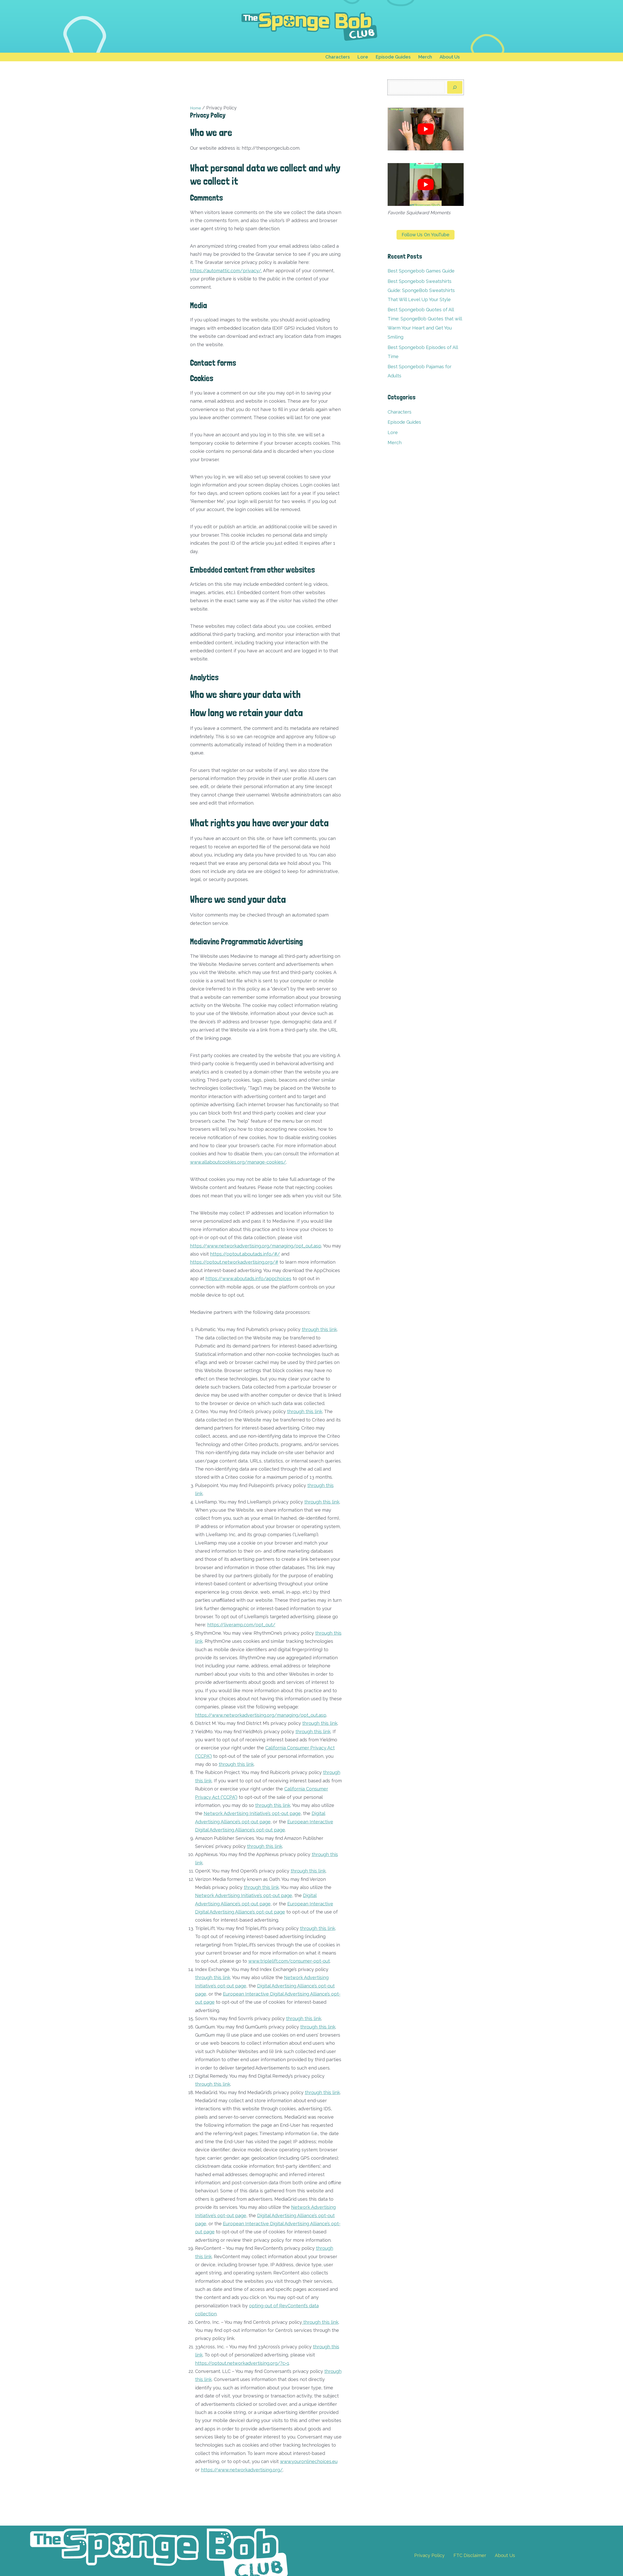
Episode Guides (404, 422)
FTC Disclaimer (470, 2555)
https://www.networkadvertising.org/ (242, 2469)
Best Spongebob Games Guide (421, 271)
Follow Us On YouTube (425, 234)
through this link (319, 1329)
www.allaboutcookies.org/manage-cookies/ (238, 1162)
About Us (501, 2555)
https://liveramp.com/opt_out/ (241, 1624)
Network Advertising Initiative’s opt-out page (252, 1813)
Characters (399, 412)
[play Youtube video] (426, 129)
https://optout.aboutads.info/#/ (245, 1254)
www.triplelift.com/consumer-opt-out (289, 1961)
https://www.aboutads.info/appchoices (248, 1278)
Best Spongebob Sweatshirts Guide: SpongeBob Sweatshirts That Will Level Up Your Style (421, 290)
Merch (395, 442)
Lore (393, 432)
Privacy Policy (434, 2555)
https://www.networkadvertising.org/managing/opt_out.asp (255, 1245)
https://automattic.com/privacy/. (226, 270)
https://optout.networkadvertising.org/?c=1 (242, 2363)
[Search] (454, 87)
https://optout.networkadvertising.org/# (234, 1262)
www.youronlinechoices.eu (308, 2461)
